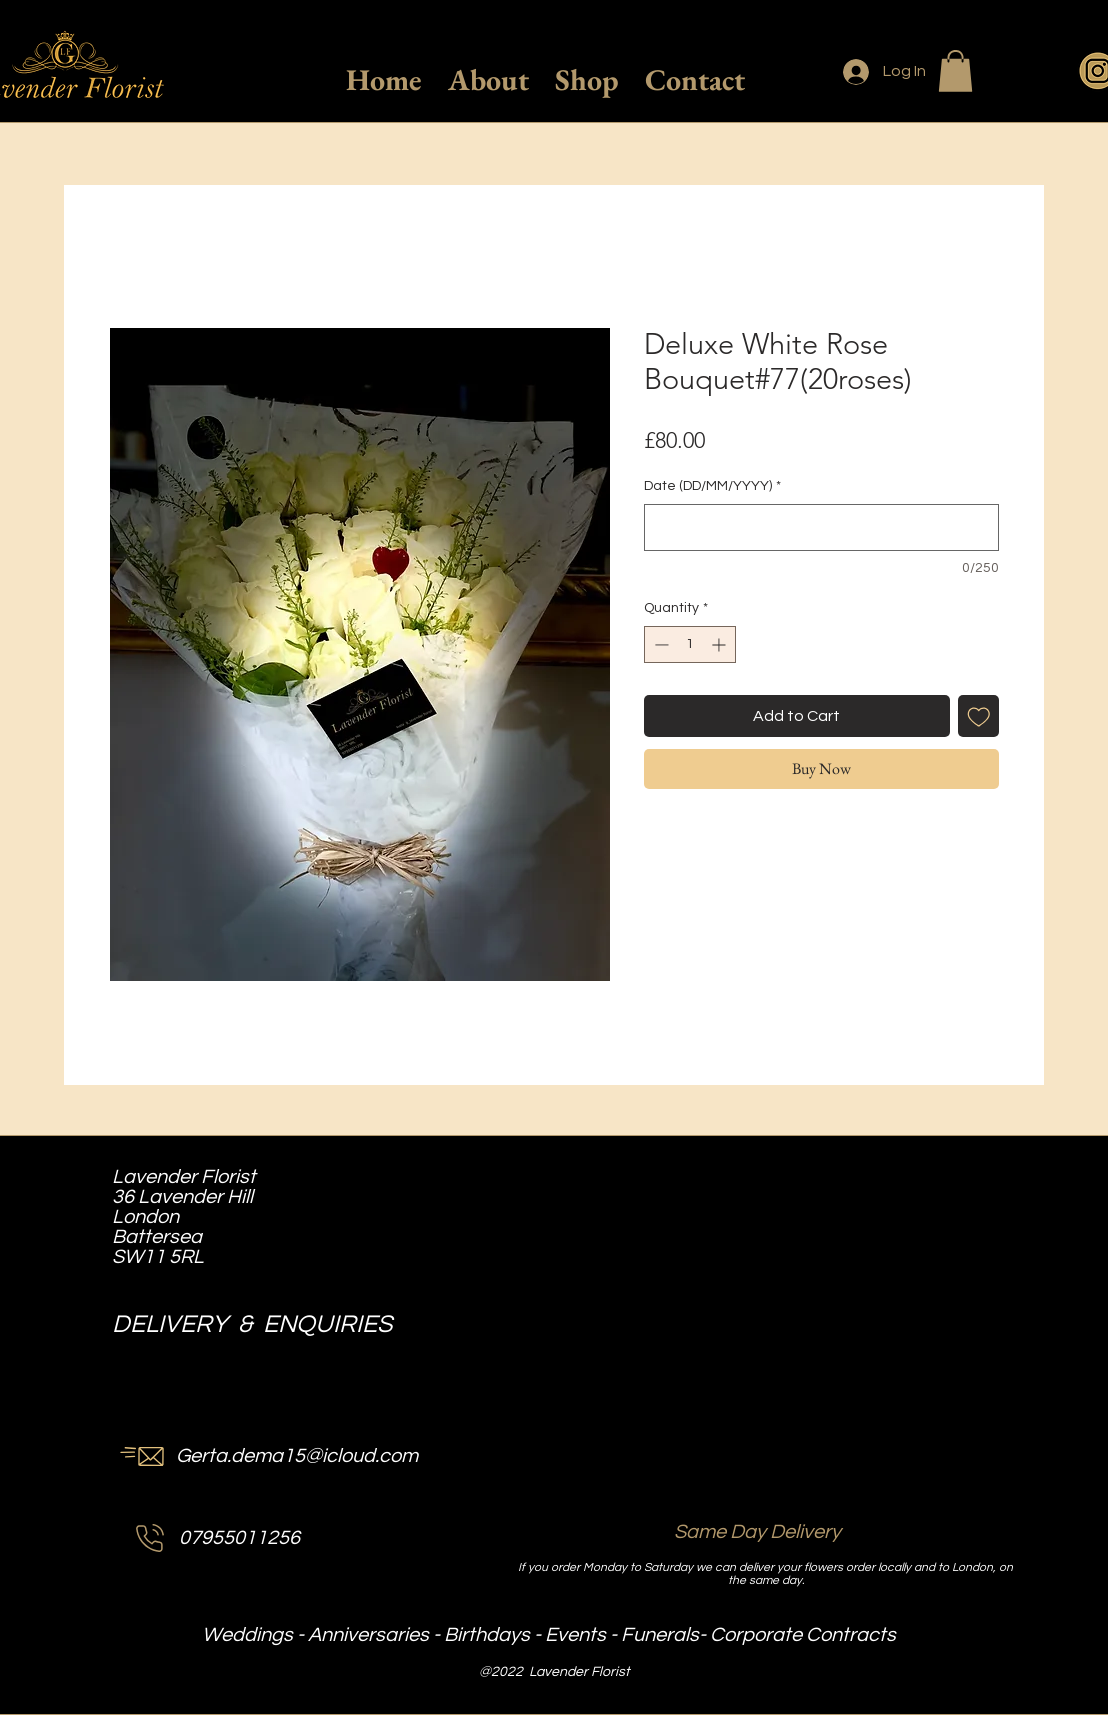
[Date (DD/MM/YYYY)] (821, 527)
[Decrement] (659, 644)
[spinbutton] (690, 644)
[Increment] (720, 644)
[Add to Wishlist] (979, 716)
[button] (955, 71)
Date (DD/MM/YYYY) (712, 486)
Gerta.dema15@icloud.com (297, 1456)
